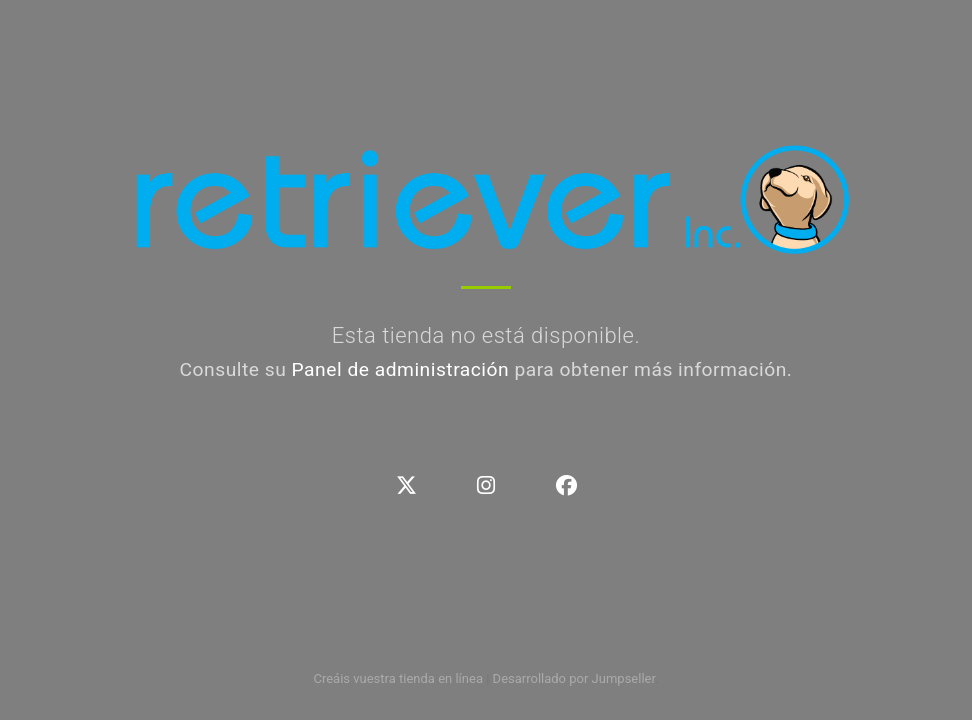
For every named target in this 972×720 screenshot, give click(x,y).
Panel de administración (401, 369)
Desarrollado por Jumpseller (574, 678)
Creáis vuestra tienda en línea (398, 678)
